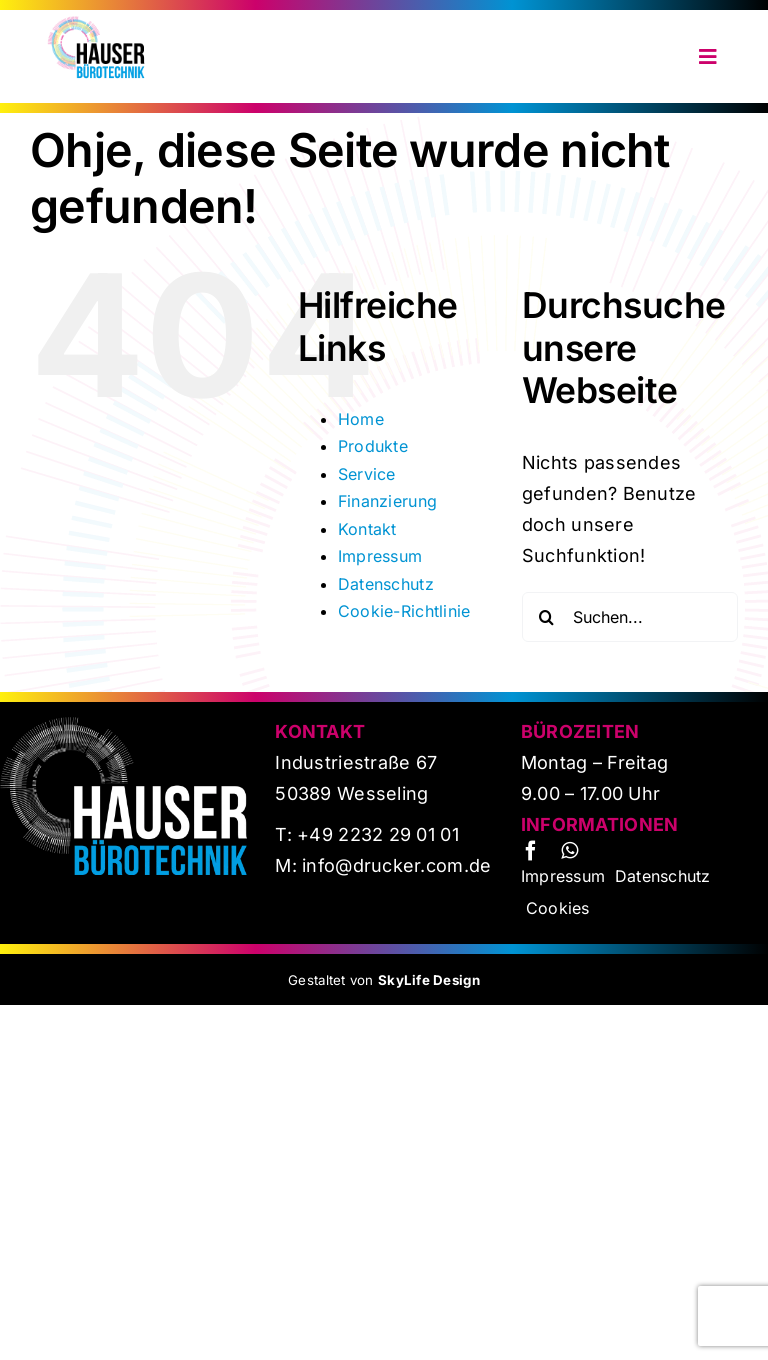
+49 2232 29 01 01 (378, 834)
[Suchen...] (630, 617)
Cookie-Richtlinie (404, 611)
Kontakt (367, 529)
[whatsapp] (569, 851)
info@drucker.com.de (394, 865)
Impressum (380, 556)
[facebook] (531, 851)
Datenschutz (386, 584)
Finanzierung (387, 501)
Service (367, 474)
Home (361, 419)
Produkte (373, 446)
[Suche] (547, 617)
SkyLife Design (429, 980)
